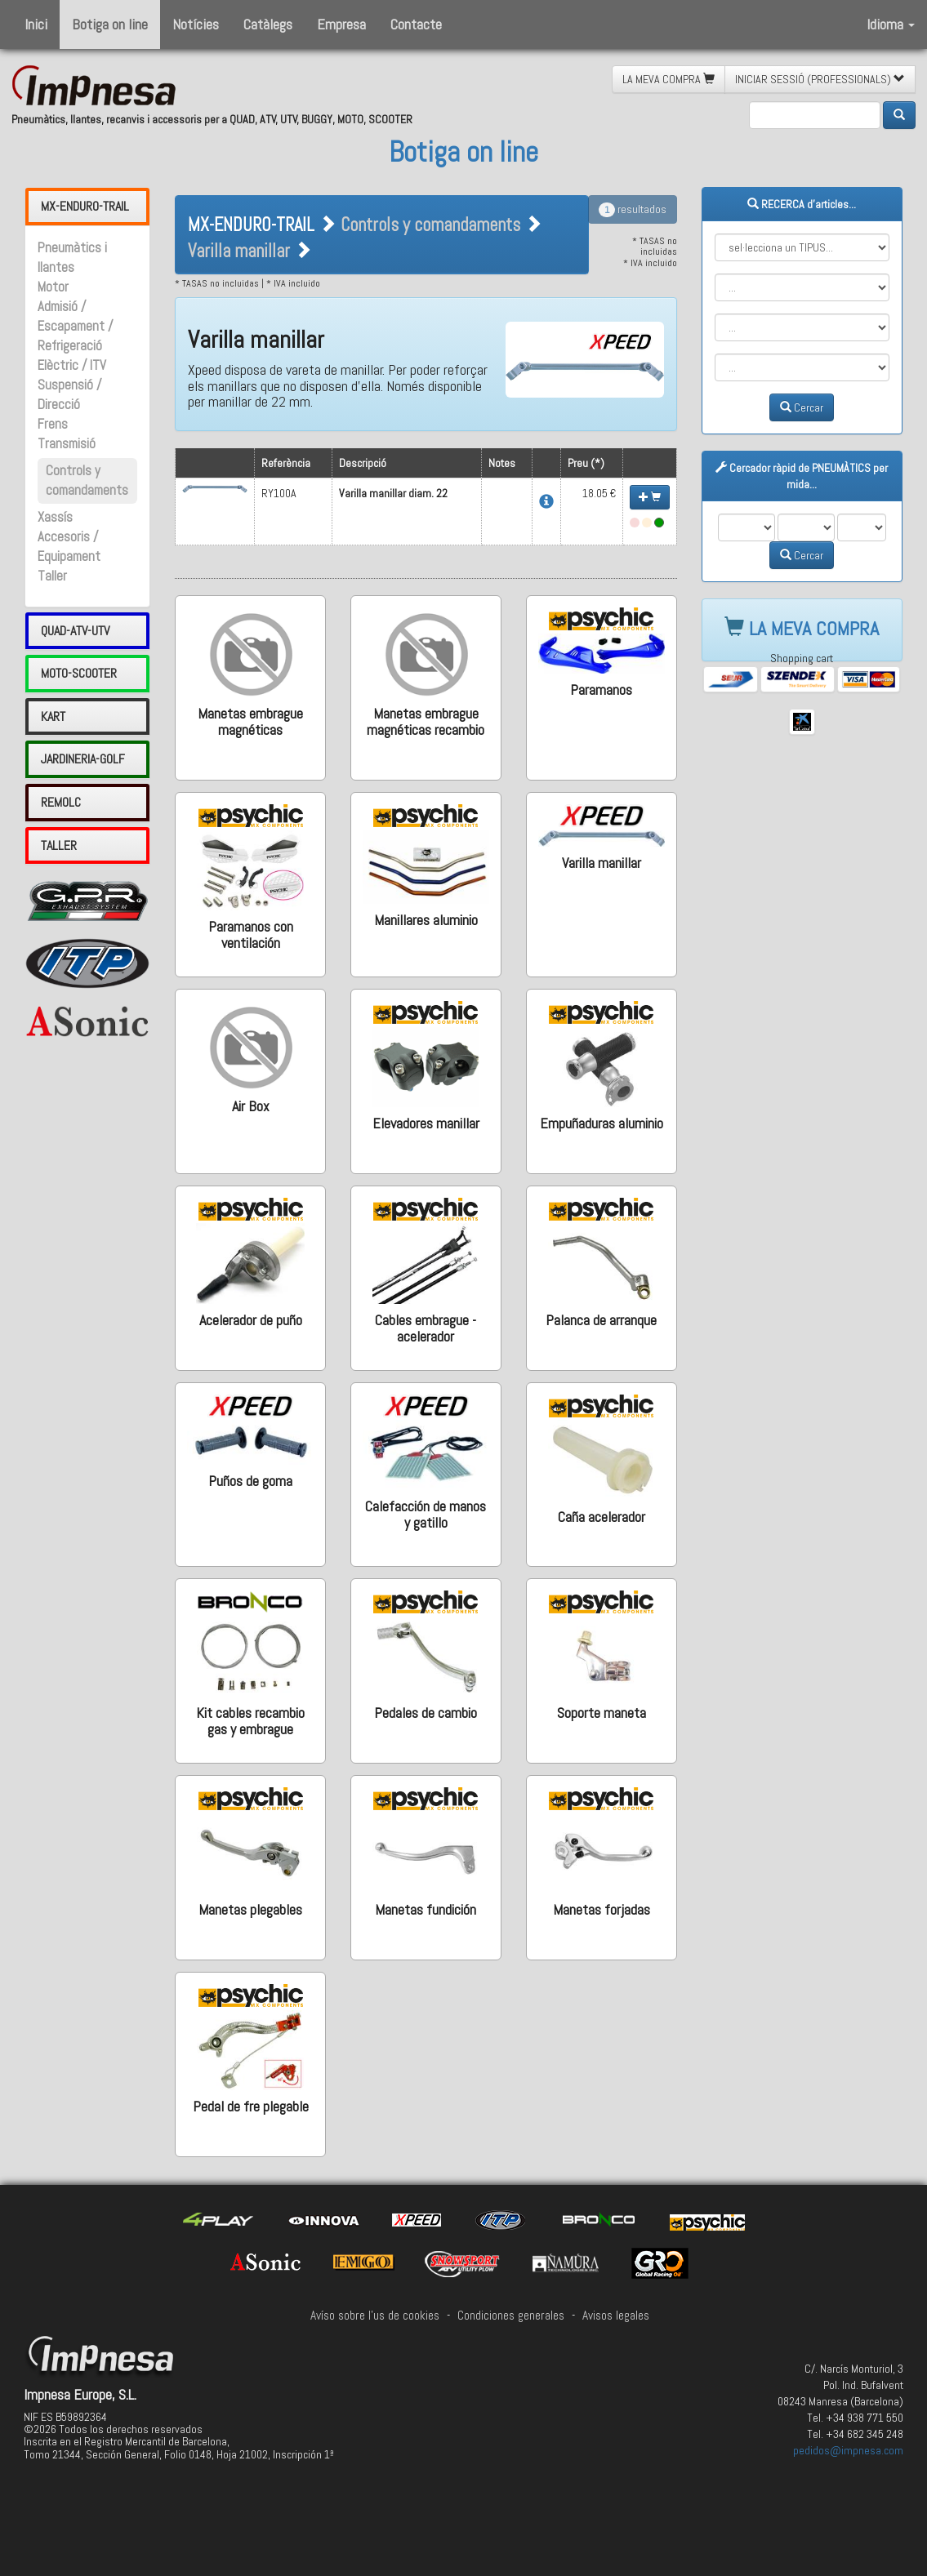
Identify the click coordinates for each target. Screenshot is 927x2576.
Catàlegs (267, 24)
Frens (53, 424)
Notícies (195, 24)
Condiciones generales (510, 2315)
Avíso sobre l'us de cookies (374, 2315)
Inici (36, 24)
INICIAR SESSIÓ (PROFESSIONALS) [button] (820, 79)
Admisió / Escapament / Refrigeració (75, 326)
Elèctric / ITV (72, 365)
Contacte (416, 24)
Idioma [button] (891, 24)
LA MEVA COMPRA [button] (668, 79)
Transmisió (67, 443)
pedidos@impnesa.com (848, 2450)
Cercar (801, 407)
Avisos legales (615, 2315)
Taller (52, 576)
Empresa (341, 24)
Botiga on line (110, 24)
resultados (632, 209)
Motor (53, 287)
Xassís (55, 517)
